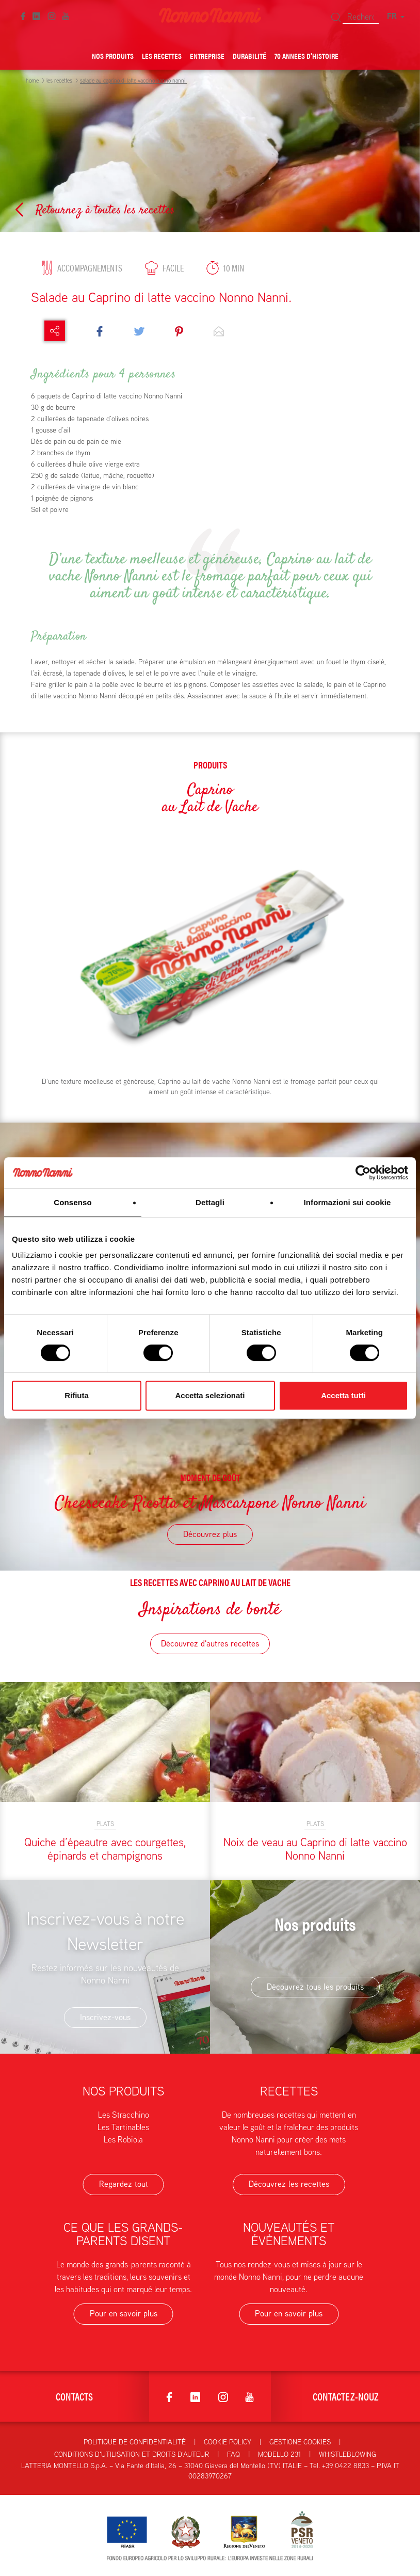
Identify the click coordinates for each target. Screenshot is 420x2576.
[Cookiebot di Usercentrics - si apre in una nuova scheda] (363, 1172)
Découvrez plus (210, 1534)
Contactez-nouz (346, 2396)
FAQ (233, 2454)
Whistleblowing (347, 2454)
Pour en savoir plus (123, 2313)
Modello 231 (279, 2454)
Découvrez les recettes (289, 2184)
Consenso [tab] (72, 1202)
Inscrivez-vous (105, 2017)
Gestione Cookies (300, 2442)
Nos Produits (113, 55)
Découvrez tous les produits (315, 1987)
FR (396, 16)
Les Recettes (162, 55)
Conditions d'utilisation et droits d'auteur (131, 2454)
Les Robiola (123, 2140)
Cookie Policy (227, 2442)
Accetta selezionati (210, 1395)
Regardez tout (123, 2184)
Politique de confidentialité (135, 2442)
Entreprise (207, 55)
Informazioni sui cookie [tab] (347, 1202)
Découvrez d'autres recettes (210, 1644)
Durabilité (249, 55)
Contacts (74, 2396)
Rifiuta (76, 1395)
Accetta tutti (343, 1395)
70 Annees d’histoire (306, 55)
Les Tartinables (123, 2127)
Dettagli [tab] (210, 1202)
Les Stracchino (123, 2115)
